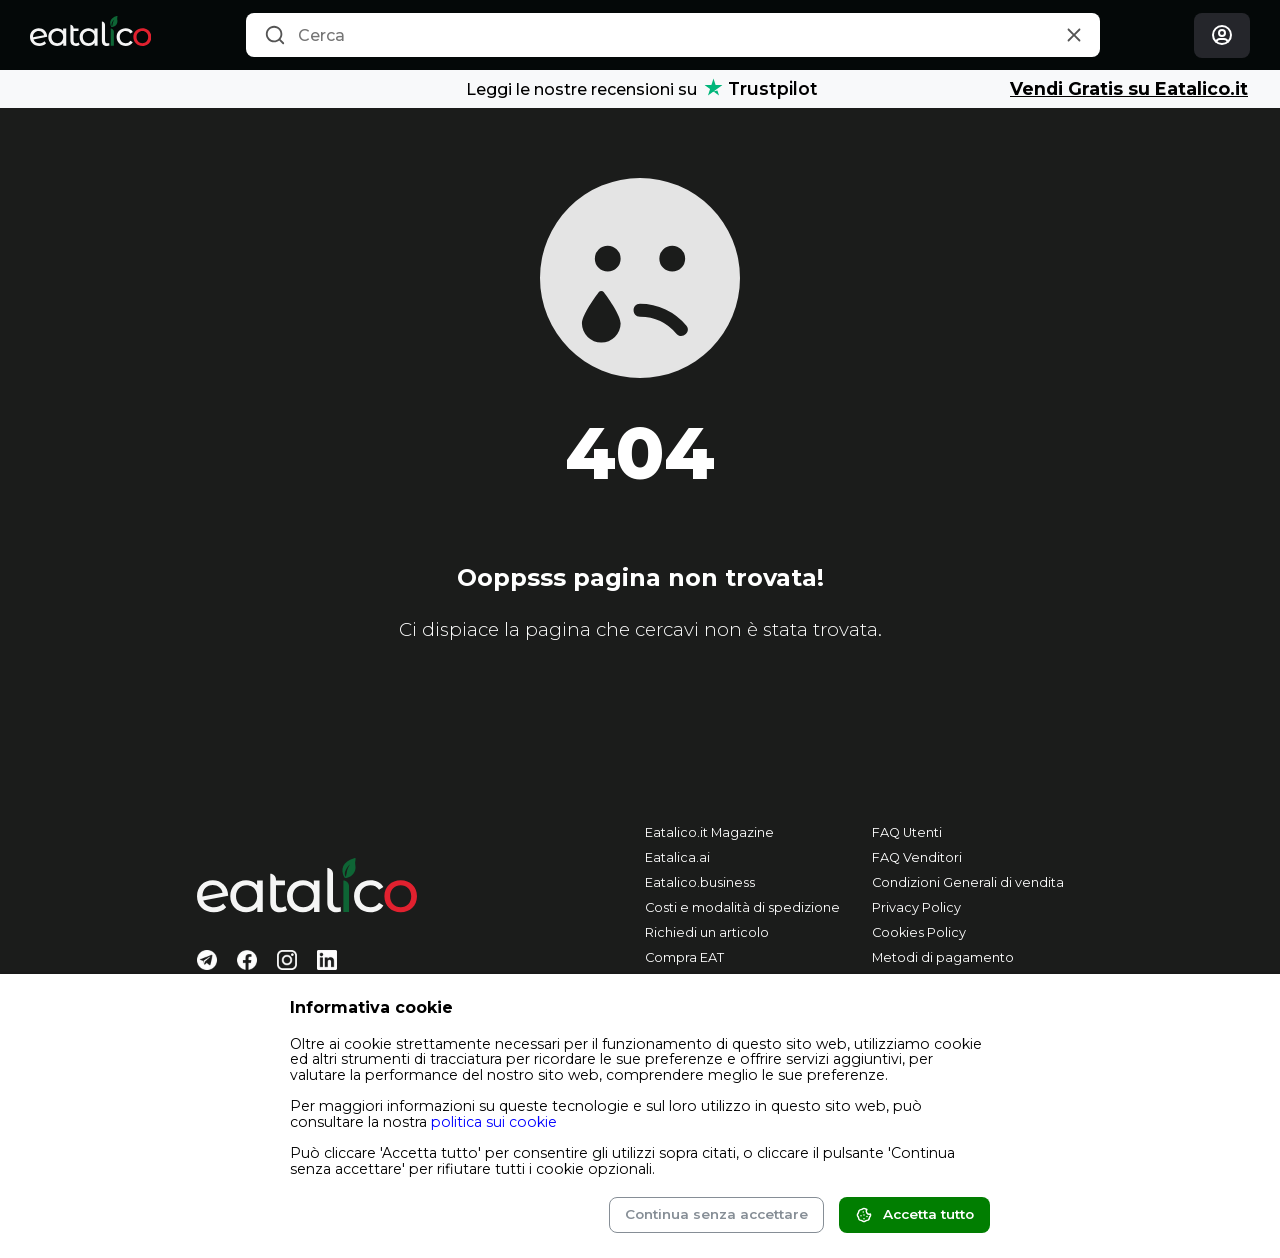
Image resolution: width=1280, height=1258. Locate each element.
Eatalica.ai (677, 857)
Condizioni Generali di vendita (968, 882)
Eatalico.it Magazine (709, 832)
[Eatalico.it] (90, 35)
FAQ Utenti (907, 832)
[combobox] (673, 35)
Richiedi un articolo (707, 932)
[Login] (1222, 35)
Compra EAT (684, 957)
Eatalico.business (700, 882)
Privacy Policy (916, 907)
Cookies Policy (919, 932)
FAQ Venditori (917, 857)
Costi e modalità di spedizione (742, 907)
